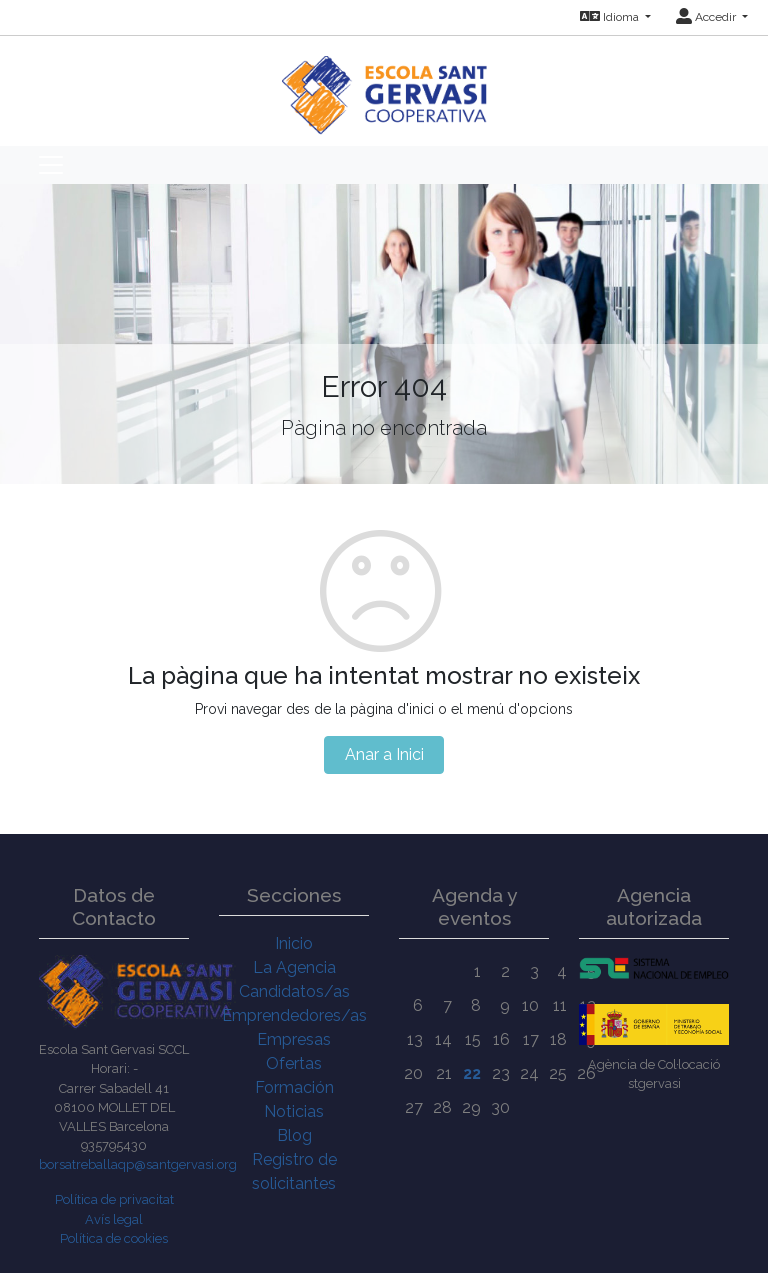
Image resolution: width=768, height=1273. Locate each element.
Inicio (294, 943)
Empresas (294, 1039)
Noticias (294, 1111)
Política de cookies (114, 1238)
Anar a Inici (384, 754)
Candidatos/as (294, 991)
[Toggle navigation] (51, 165)
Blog (294, 1135)
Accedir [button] (707, 17)
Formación (294, 1087)
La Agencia (294, 967)
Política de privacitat (114, 1199)
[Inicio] (384, 84)
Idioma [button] (611, 17)
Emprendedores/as (294, 1015)
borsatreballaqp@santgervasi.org (138, 1164)
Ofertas (294, 1063)
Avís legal (114, 1219)
